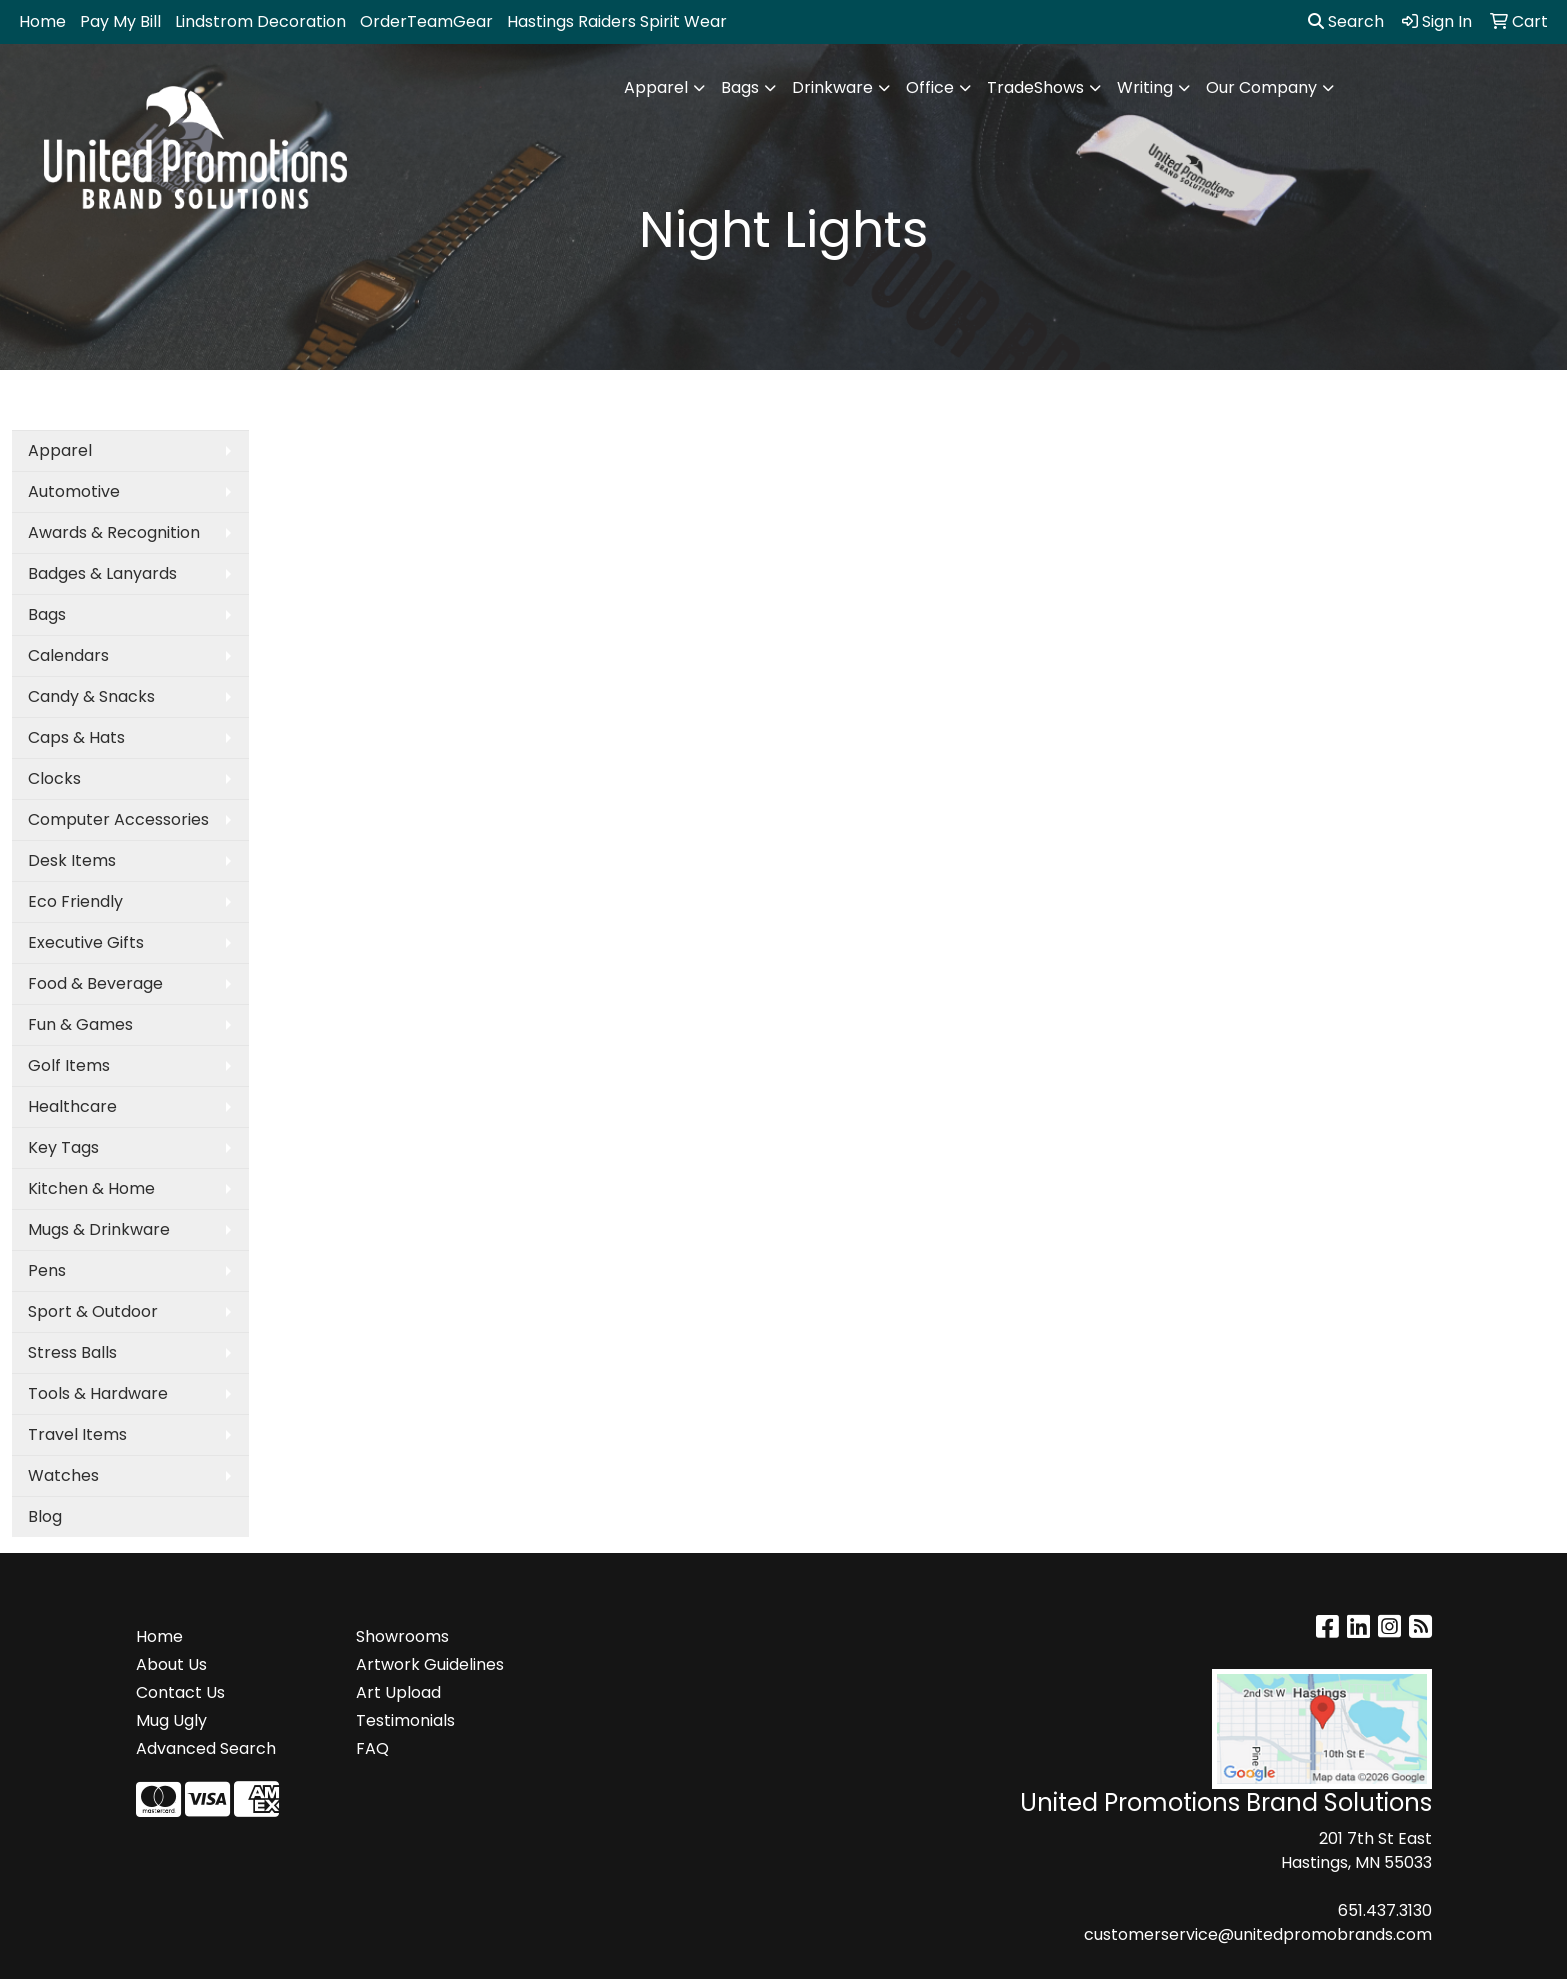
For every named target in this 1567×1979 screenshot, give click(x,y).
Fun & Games (80, 1024)
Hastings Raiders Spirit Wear (617, 21)
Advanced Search (206, 1748)
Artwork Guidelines (430, 1664)
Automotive (74, 491)
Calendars (68, 655)
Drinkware (832, 87)
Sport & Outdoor (93, 1311)
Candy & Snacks (91, 696)
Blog (45, 1516)
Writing (1145, 87)
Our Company (1261, 87)
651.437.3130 (1385, 1910)
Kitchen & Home (91, 1188)
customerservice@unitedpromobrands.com (1258, 1934)
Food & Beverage (95, 983)
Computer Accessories (118, 819)
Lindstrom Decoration (260, 21)
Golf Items (69, 1065)
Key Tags (63, 1147)
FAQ (372, 1748)
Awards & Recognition (114, 532)
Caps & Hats (76, 737)
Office (930, 87)
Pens (47, 1270)
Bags (740, 87)
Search (1346, 21)
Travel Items (77, 1434)
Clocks (54, 778)
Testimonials (405, 1720)
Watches (63, 1475)
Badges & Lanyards (102, 573)
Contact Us (180, 1692)
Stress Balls (72, 1352)
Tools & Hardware (98, 1393)
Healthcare (72, 1106)
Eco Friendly (75, 901)
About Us (171, 1664)
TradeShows (1035, 87)
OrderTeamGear (426, 21)
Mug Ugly (171, 1720)
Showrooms (402, 1636)
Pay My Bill (120, 21)
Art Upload (398, 1692)
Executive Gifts (86, 942)
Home (42, 21)
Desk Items (72, 860)
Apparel (656, 87)
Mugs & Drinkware (99, 1229)
